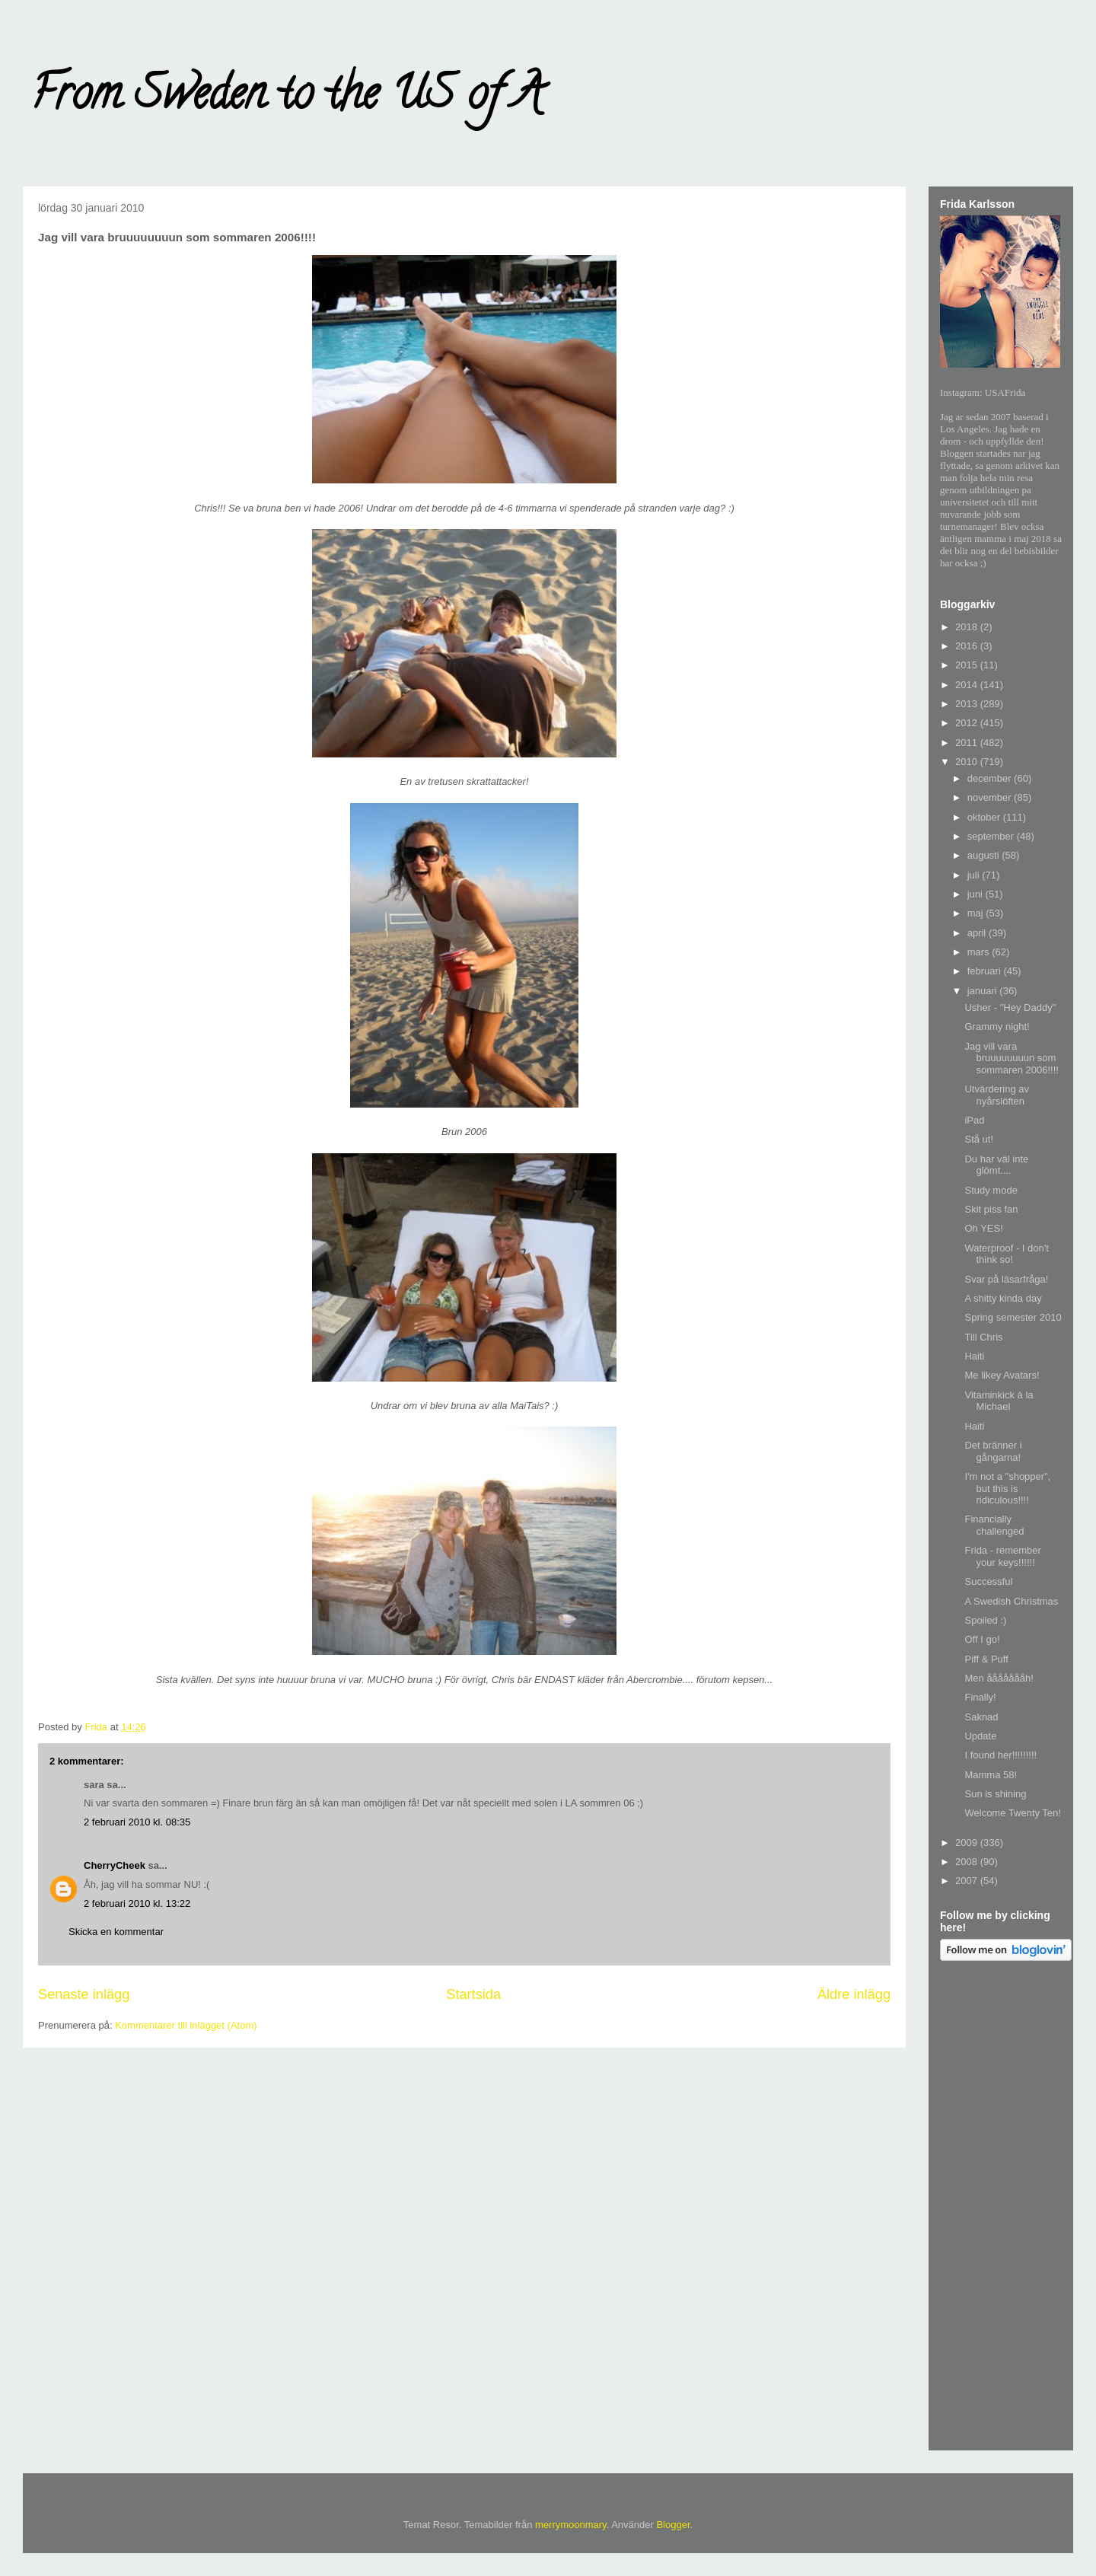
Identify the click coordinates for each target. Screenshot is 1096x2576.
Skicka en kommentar (116, 1931)
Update (980, 1736)
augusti (984, 855)
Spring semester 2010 (1012, 1317)
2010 (967, 761)
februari (985, 971)
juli (975, 875)
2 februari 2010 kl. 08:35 (137, 1822)
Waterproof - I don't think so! (1006, 1254)
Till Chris (983, 1337)
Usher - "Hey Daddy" (1010, 1007)
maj (976, 913)
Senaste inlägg (83, 1994)
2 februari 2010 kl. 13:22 (137, 1903)
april (978, 933)
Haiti (974, 1356)
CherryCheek (114, 1865)
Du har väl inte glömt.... (996, 1165)
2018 (967, 627)
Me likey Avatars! (1001, 1375)
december (990, 778)
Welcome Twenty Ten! (1012, 1813)
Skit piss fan (991, 1209)
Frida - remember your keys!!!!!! (1002, 1556)
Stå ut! (978, 1139)
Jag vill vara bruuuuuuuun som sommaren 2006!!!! (1011, 1058)
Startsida (473, 1994)
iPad (974, 1120)
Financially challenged (994, 1525)
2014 (967, 684)
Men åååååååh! (998, 1678)
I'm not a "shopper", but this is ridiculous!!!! (1007, 1488)
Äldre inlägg (853, 1994)
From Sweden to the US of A (286, 98)
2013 (967, 703)
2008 (967, 1861)
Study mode (990, 1190)
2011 (967, 742)
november (990, 797)
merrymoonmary (571, 2524)
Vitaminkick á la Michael (998, 1401)
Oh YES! (983, 1228)
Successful (988, 1581)
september (992, 836)
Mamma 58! (990, 1775)
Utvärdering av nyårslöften (996, 1095)
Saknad (981, 1717)
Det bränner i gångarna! (992, 1451)
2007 (967, 1880)
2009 (967, 1842)
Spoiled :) (985, 1620)
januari (983, 990)
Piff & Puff (986, 1659)
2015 (967, 665)
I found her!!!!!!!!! (1000, 1755)
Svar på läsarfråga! (1006, 1279)
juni (976, 894)
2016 (967, 646)
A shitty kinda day (1002, 1298)
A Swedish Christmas (1011, 1601)
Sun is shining (995, 1794)
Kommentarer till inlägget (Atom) (185, 2025)
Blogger (673, 2524)
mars (979, 952)
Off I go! (981, 1639)
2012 (967, 722)
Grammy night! (996, 1026)
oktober (985, 817)
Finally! (980, 1697)
